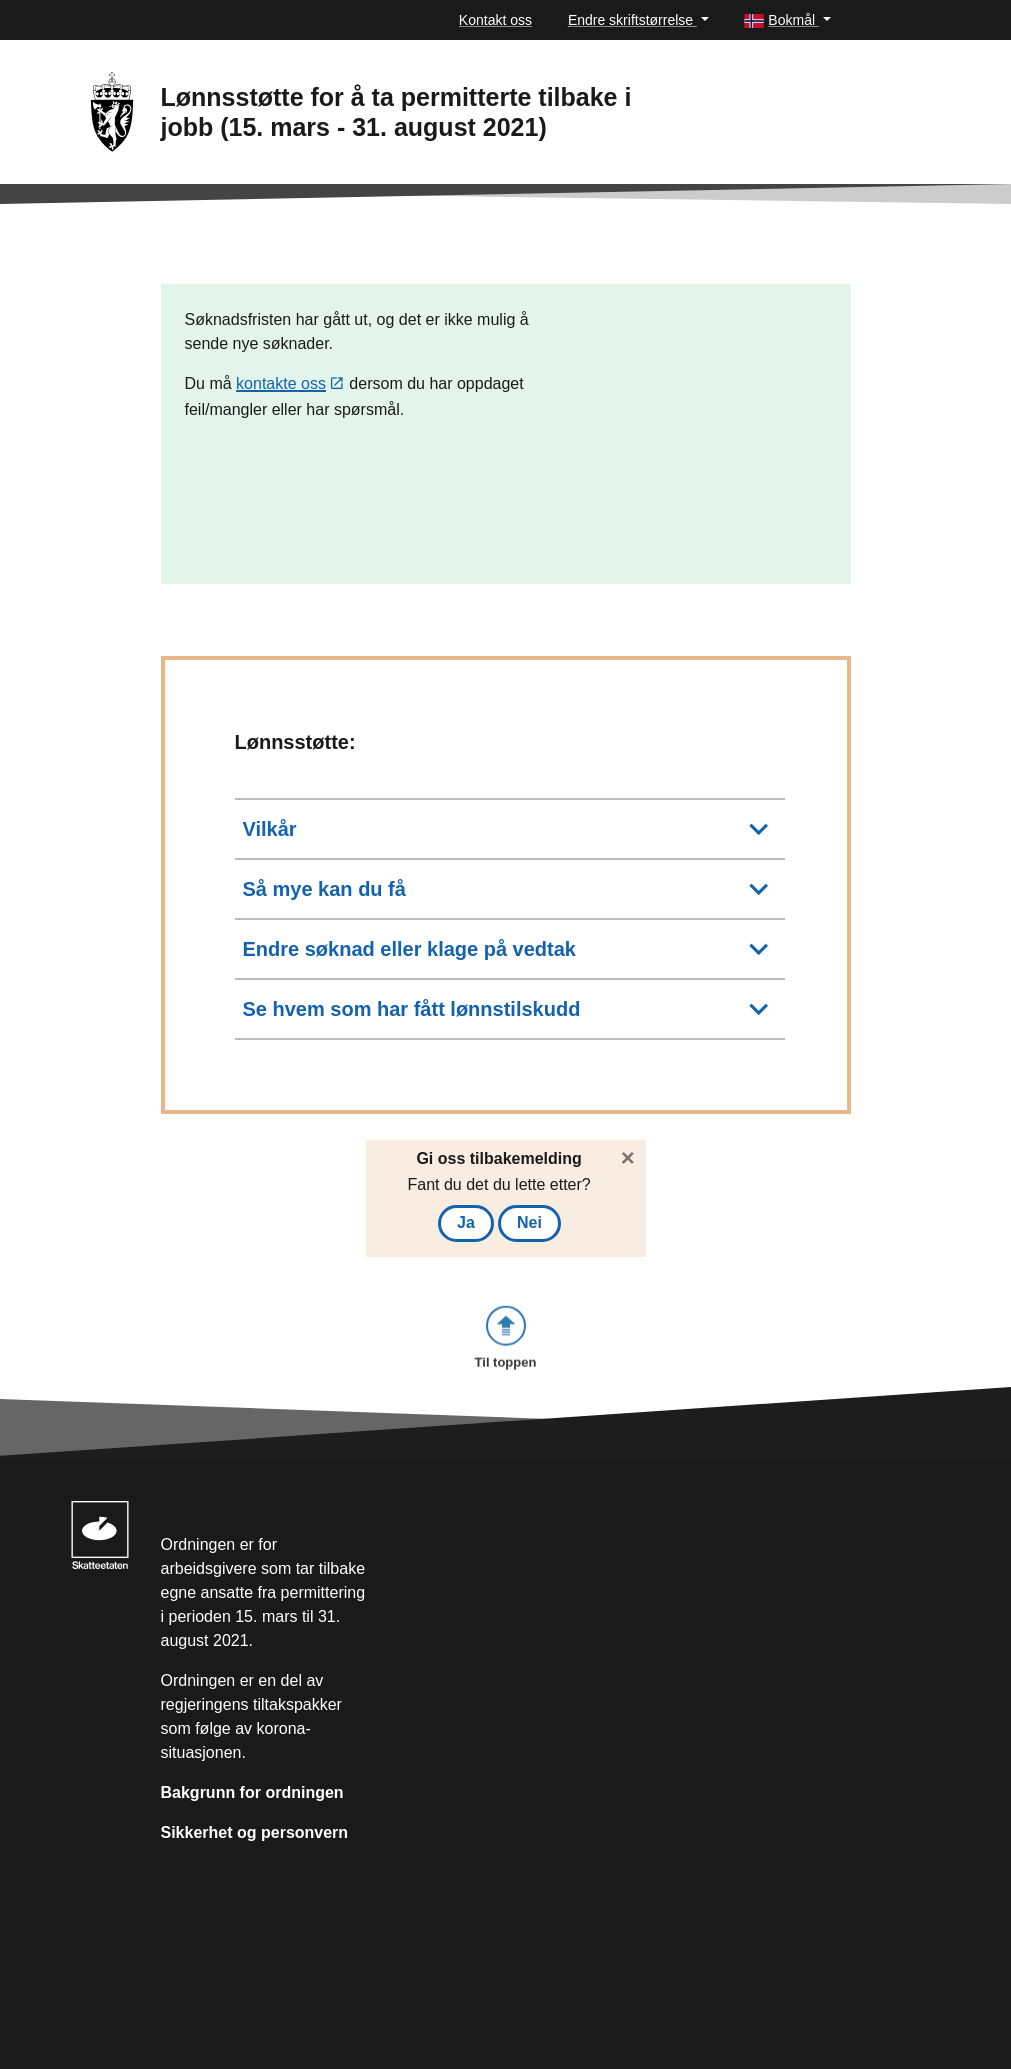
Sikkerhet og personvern (255, 1832)
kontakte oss (281, 384)
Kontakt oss (495, 20)
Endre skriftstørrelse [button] (632, 20)
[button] (787, 20)
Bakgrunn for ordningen (252, 1792)
